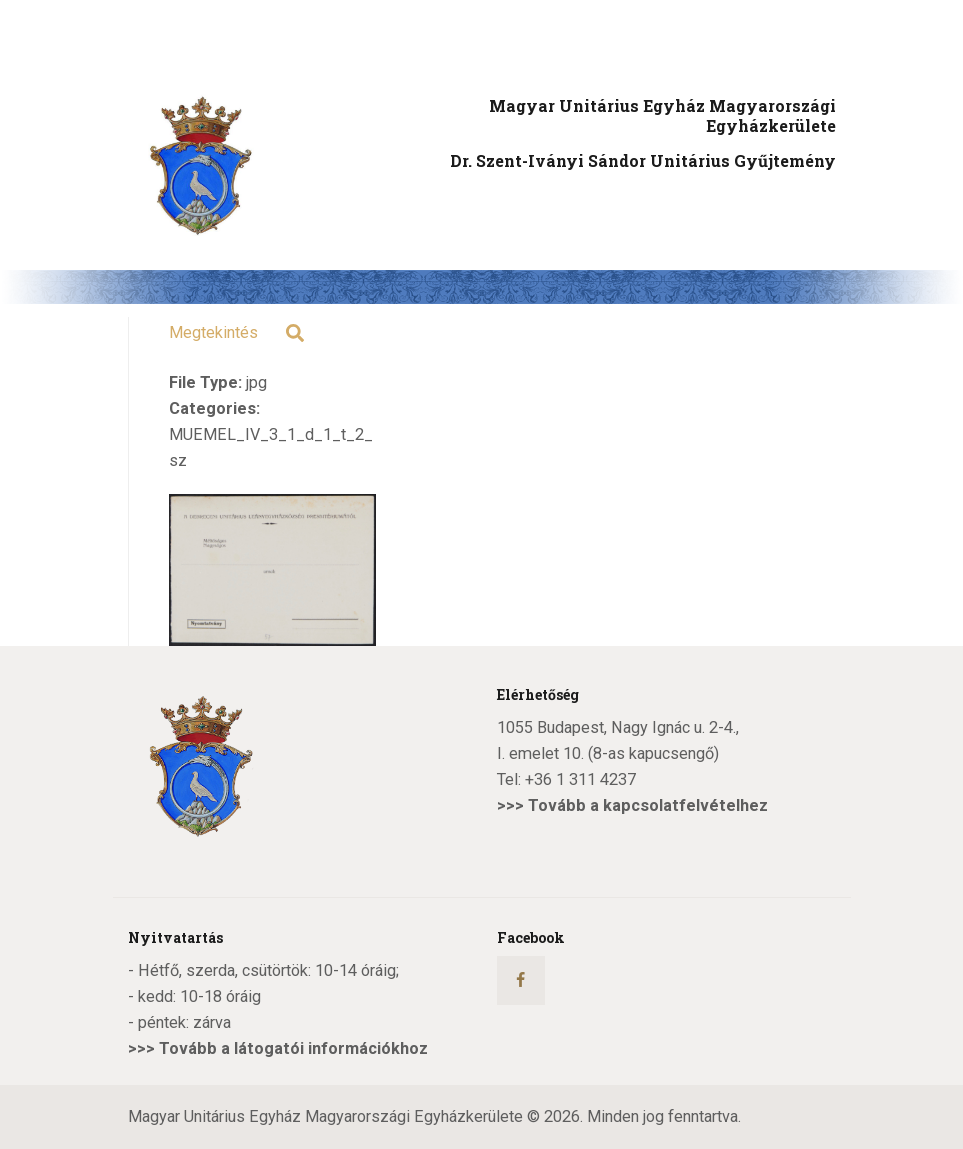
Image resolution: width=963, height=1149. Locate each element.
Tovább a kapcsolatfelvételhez (648, 805)
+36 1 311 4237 (580, 779)
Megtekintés (213, 332)
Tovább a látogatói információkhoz (293, 1048)
